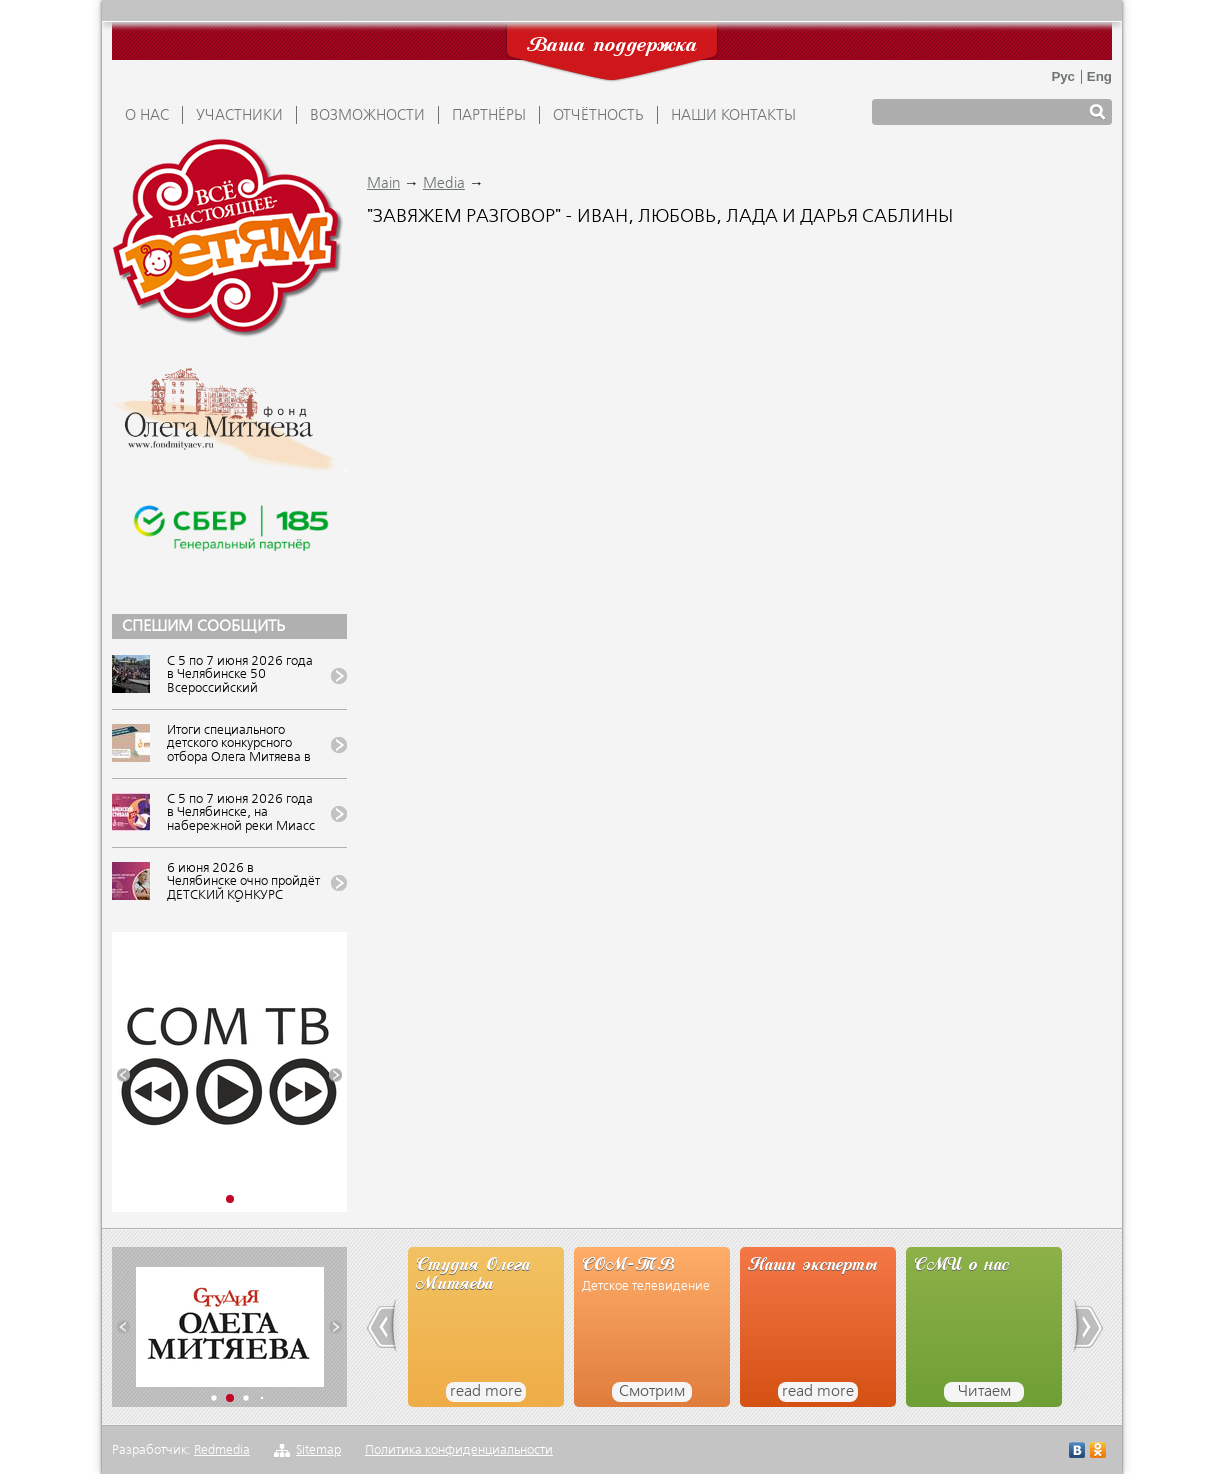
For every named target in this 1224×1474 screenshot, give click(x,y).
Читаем (984, 1392)
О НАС (147, 116)
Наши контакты (733, 116)
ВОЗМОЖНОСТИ (367, 116)
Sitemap (318, 1450)
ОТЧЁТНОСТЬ (598, 116)
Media (444, 184)
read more (486, 1392)
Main (383, 184)
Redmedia (222, 1450)
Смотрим (652, 1392)
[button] (123, 1075)
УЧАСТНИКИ (239, 116)
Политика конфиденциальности (459, 1450)
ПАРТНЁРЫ (489, 116)
